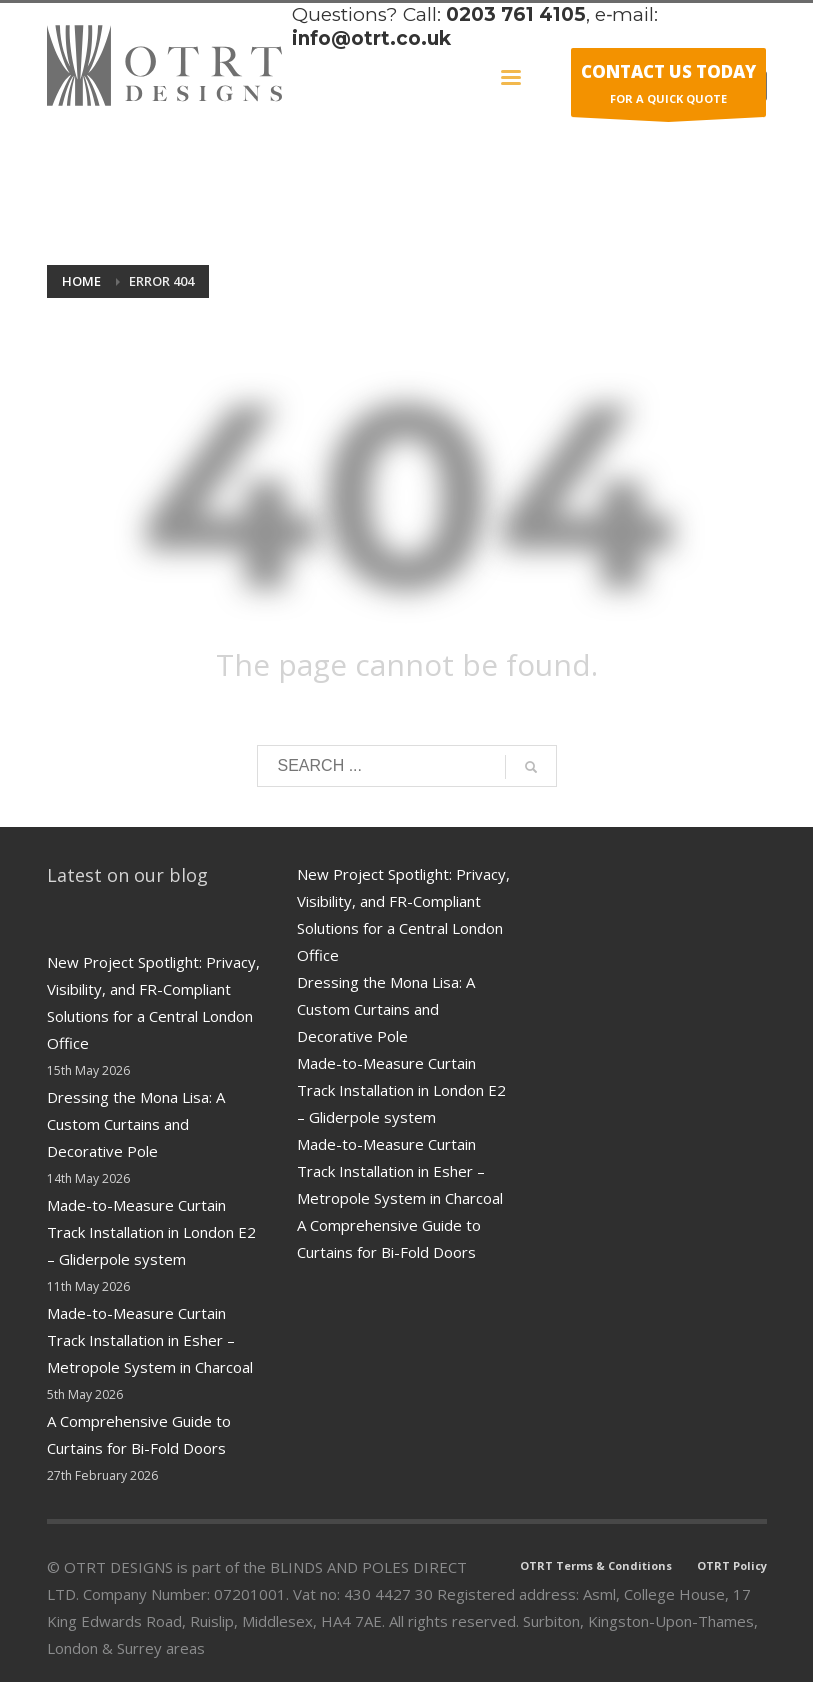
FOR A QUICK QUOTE (668, 87)
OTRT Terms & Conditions (596, 1565)
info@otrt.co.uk (371, 38)
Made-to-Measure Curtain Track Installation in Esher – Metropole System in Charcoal (150, 1340)
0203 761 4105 (516, 14)
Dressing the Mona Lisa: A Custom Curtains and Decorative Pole (136, 1124)
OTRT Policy (732, 1565)
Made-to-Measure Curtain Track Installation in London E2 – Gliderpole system (151, 1232)
